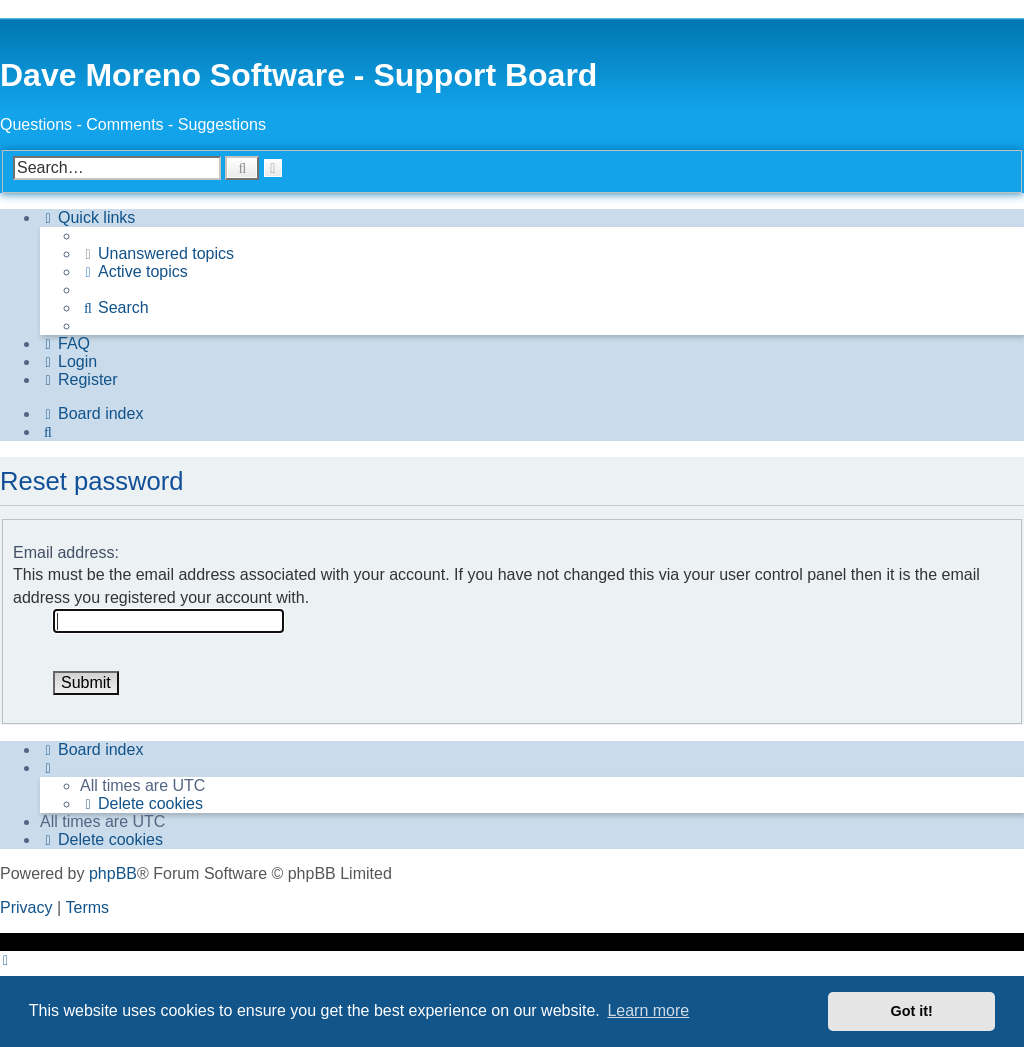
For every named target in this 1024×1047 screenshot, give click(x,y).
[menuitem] (157, 254)
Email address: (66, 552)
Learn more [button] (648, 1010)
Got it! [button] (912, 1011)
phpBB (113, 873)
